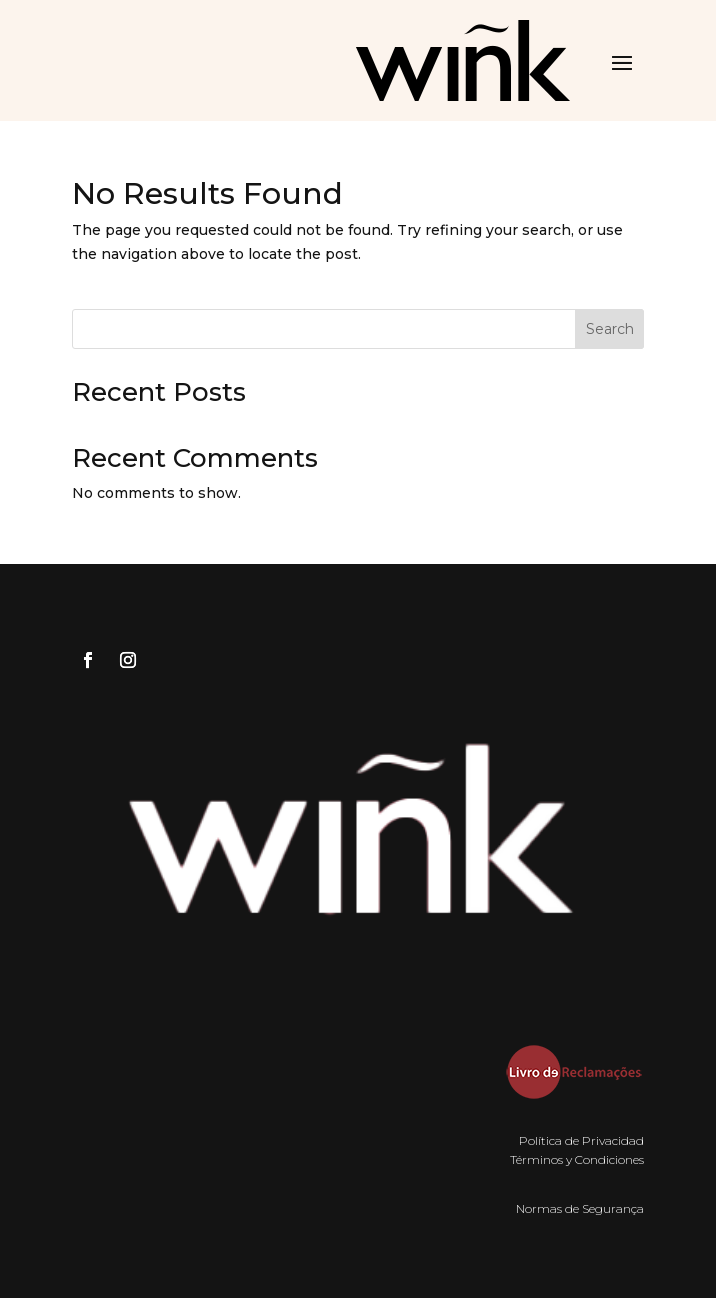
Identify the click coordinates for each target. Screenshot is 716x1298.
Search (610, 329)
